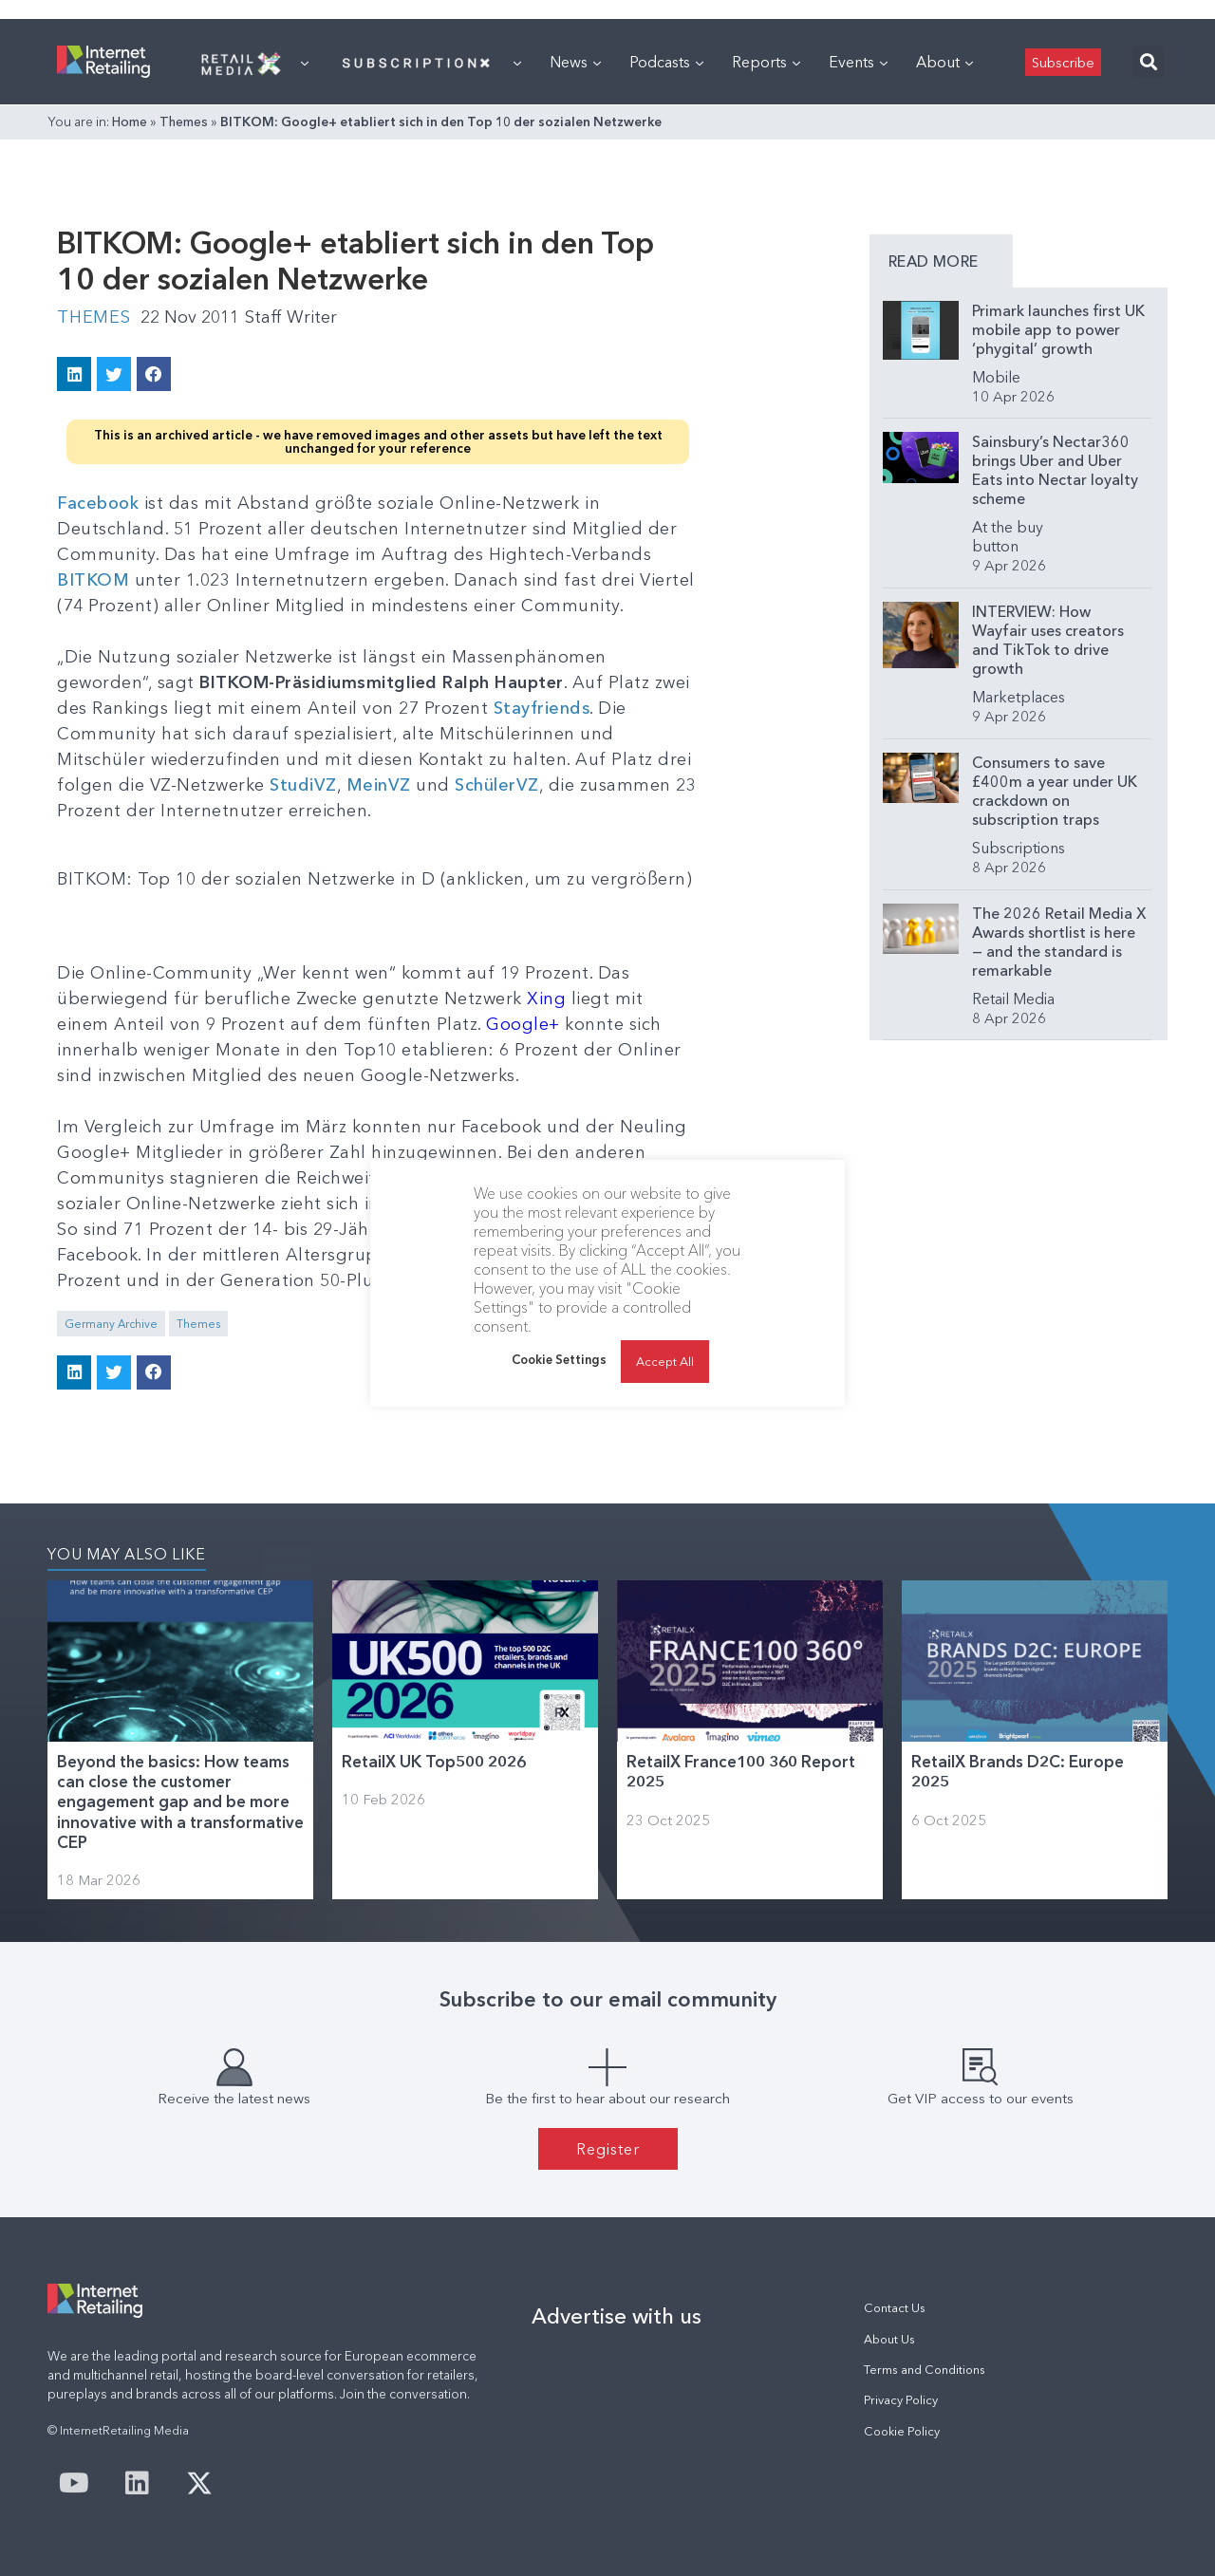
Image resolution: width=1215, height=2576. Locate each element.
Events (858, 61)
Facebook (100, 503)
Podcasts (666, 61)
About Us (889, 2339)
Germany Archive (111, 1323)
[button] (1148, 62)
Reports (766, 61)
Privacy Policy (901, 2400)
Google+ (523, 1024)
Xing (549, 998)
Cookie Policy (902, 2431)
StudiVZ (303, 785)
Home (129, 121)
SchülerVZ (497, 785)
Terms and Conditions (924, 2369)
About (944, 61)
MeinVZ (378, 785)
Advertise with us (616, 2316)
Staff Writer (291, 317)
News (575, 61)
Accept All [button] (665, 1361)
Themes (183, 121)
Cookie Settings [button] (559, 1359)
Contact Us (894, 2308)
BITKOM (96, 579)
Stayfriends (542, 708)
